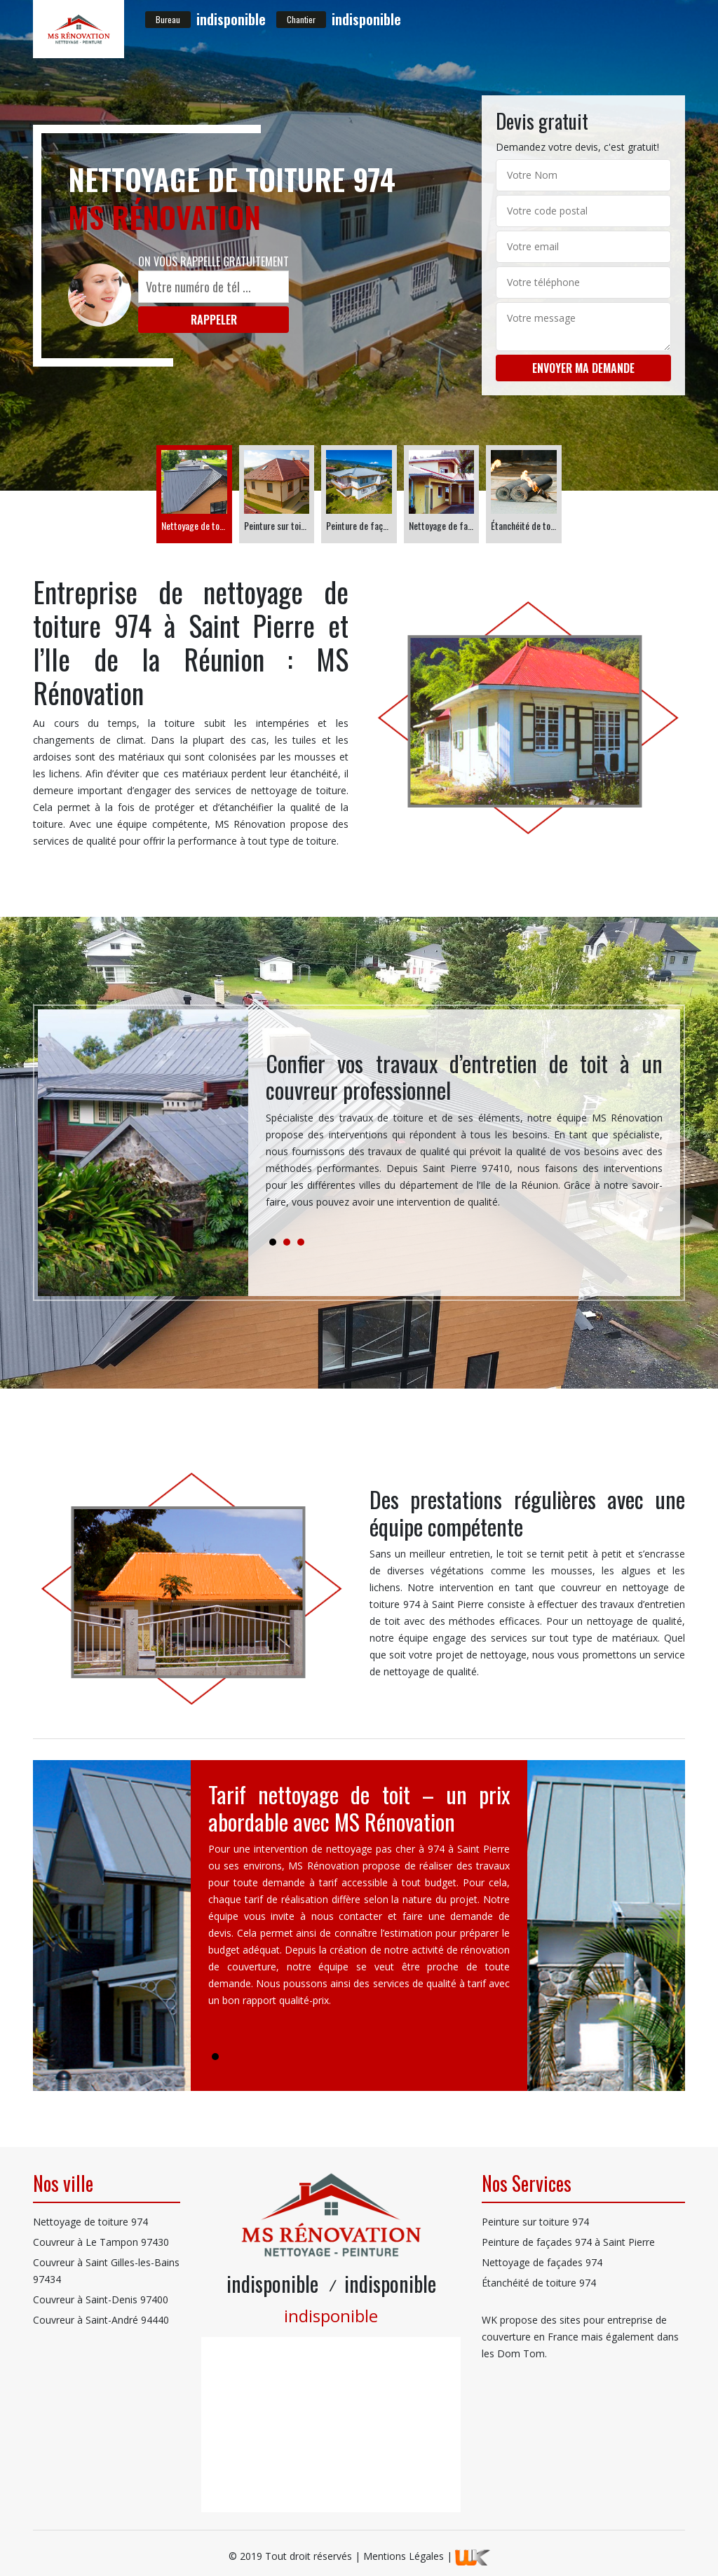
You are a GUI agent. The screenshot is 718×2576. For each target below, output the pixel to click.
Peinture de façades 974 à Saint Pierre (568, 2242)
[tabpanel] (464, 1136)
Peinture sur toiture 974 (535, 2221)
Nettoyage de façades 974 (542, 2262)
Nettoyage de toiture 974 (90, 2221)
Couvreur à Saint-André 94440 (101, 2319)
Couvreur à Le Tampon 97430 (101, 2242)
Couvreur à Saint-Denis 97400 (100, 2299)
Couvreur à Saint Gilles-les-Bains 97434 (106, 2271)
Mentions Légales (403, 2556)
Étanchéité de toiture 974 (539, 2282)
